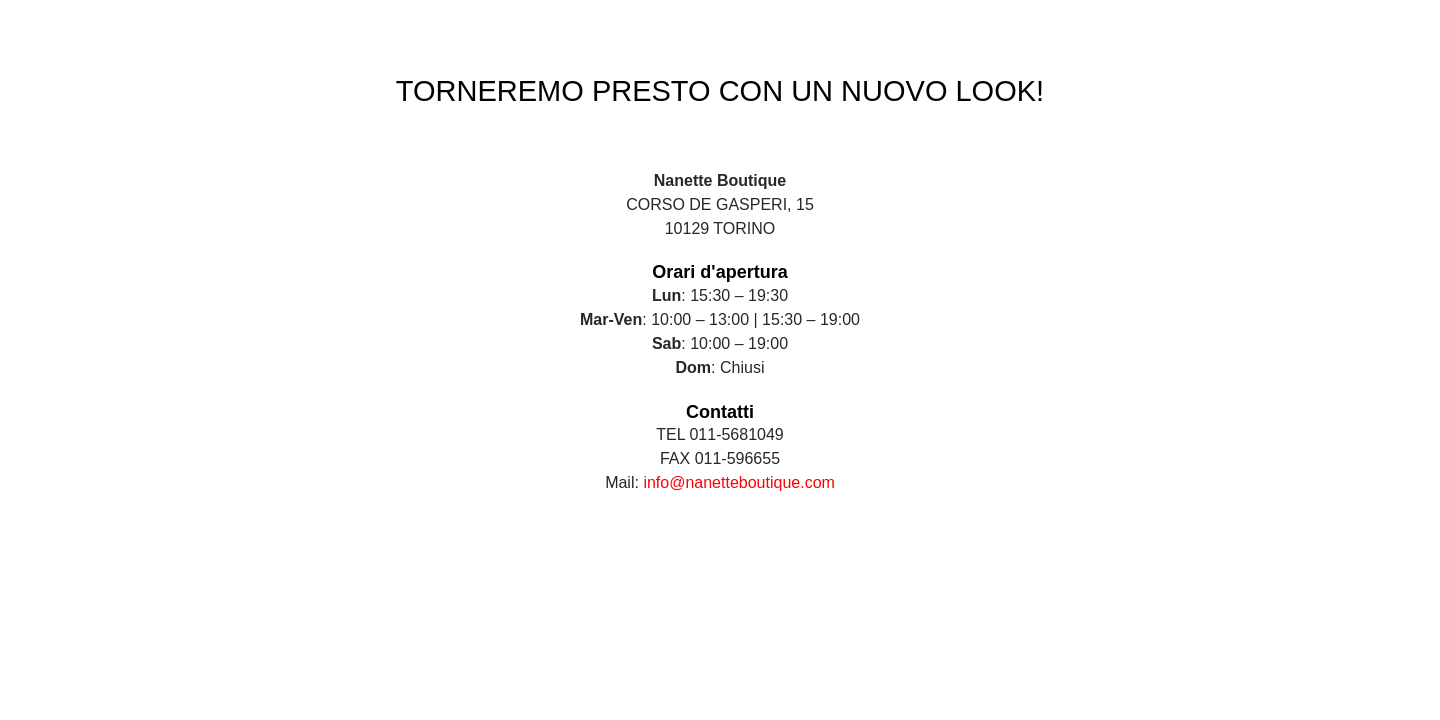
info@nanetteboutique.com (738, 482)
